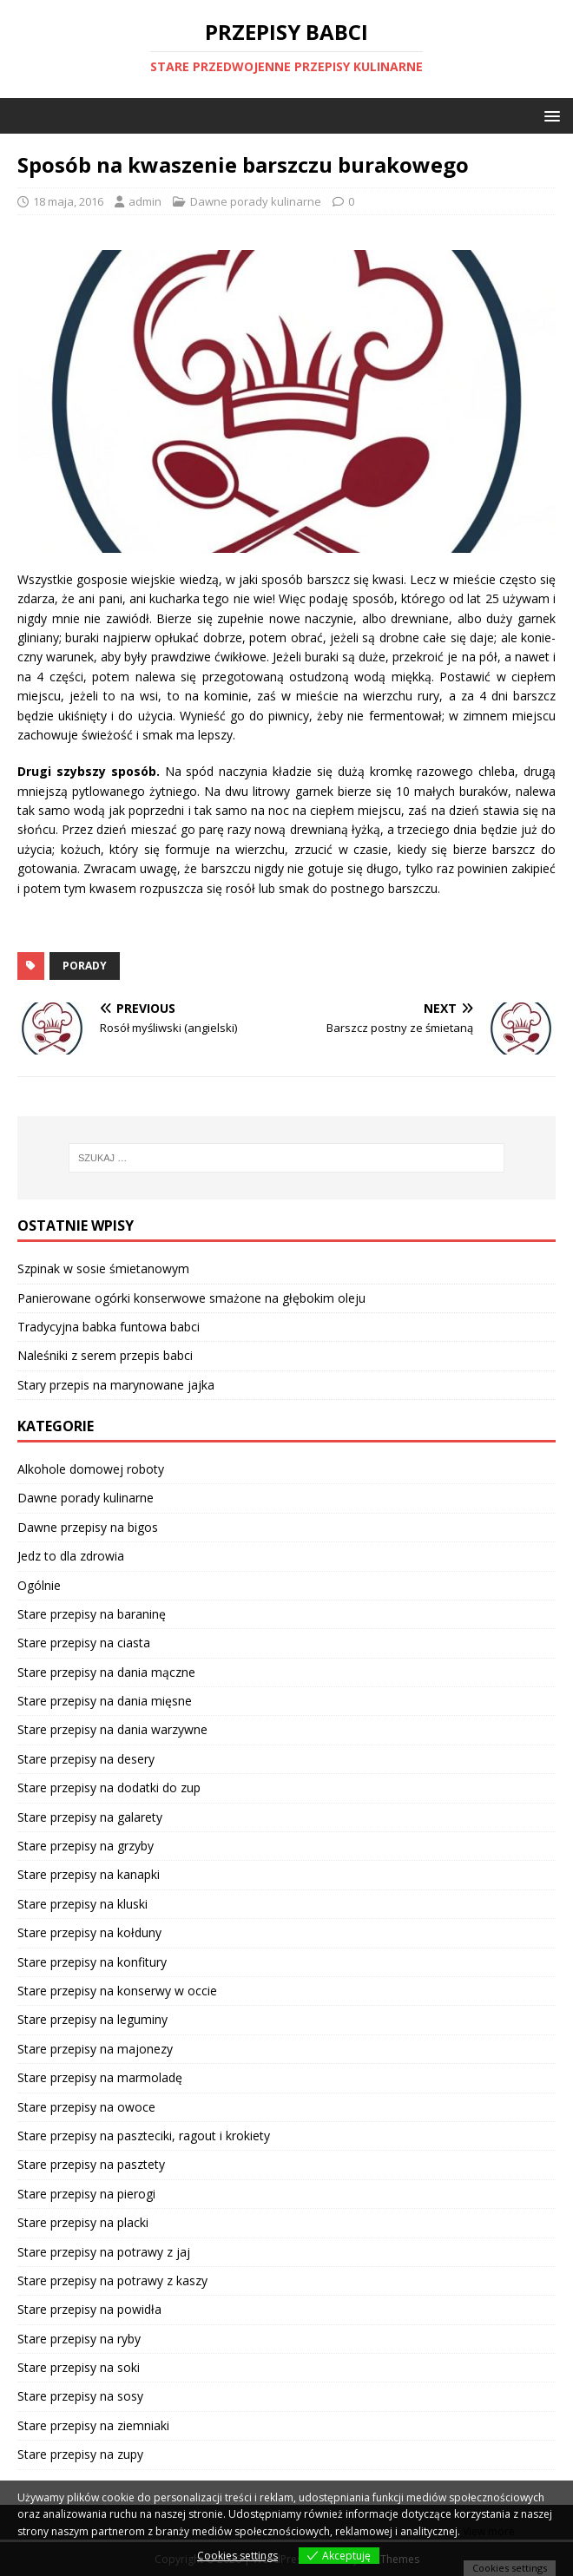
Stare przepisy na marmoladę (99, 2077)
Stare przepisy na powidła (89, 2309)
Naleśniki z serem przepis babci (105, 1355)
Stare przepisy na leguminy (92, 2019)
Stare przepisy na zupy (80, 2454)
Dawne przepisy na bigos (87, 1527)
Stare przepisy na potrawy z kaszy (112, 2280)
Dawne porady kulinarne (255, 201)
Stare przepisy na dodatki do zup (109, 1787)
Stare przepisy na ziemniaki (93, 2425)
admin (144, 201)
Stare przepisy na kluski (82, 1904)
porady (85, 965)
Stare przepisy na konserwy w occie (117, 1990)
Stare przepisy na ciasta (83, 1642)
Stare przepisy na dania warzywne (112, 1729)
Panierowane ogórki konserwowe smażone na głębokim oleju (191, 1298)
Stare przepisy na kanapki (88, 1874)
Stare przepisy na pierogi (86, 2193)
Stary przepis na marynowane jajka (115, 1385)
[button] (549, 115)
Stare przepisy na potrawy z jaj (103, 2252)
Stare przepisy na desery (86, 1759)
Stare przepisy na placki (82, 2222)
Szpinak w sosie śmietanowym (103, 1268)
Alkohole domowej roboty (90, 1469)
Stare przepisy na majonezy (95, 2048)
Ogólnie (39, 1585)
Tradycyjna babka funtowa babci (108, 1326)
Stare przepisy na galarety (89, 1817)
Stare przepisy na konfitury (92, 1962)
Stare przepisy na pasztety (91, 2164)
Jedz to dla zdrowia (70, 1556)
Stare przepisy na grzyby (85, 1845)
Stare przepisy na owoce (86, 2107)
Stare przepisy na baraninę (91, 1614)
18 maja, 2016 (68, 201)
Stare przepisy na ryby (79, 2338)
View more (489, 2531)
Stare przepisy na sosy (80, 2396)
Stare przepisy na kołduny (89, 1932)
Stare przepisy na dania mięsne (104, 1700)
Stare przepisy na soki (78, 2367)
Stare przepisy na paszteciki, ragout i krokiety (143, 2135)
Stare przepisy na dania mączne (106, 1672)
